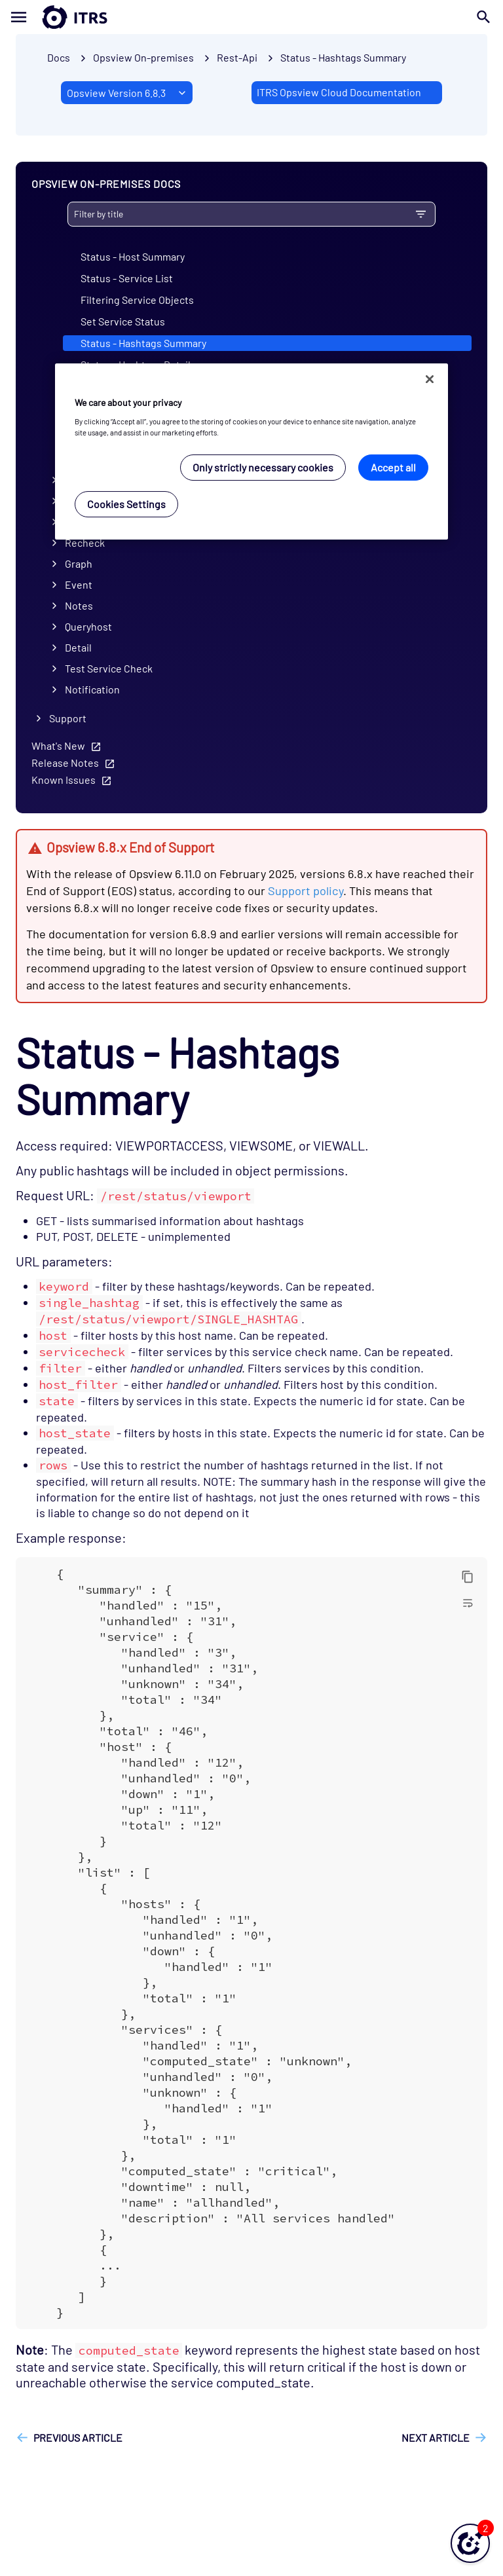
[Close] (429, 379)
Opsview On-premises (143, 57)
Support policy (305, 890)
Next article (435, 2437)
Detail (78, 647)
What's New (58, 745)
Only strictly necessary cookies (263, 467)
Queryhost (88, 626)
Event (78, 584)
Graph (78, 563)
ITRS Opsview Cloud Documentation (339, 92)
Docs (58, 57)
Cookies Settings (126, 504)
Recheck (85, 542)
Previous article (77, 2437)
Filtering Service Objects (137, 299)
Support (67, 718)
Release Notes (65, 762)
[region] (251, 451)
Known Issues (63, 779)
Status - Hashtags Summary (343, 57)
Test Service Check (109, 668)
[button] (470, 2543)
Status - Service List (127, 278)
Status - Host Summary (133, 256)
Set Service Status (123, 321)
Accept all (393, 467)
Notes (79, 605)
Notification (92, 689)
